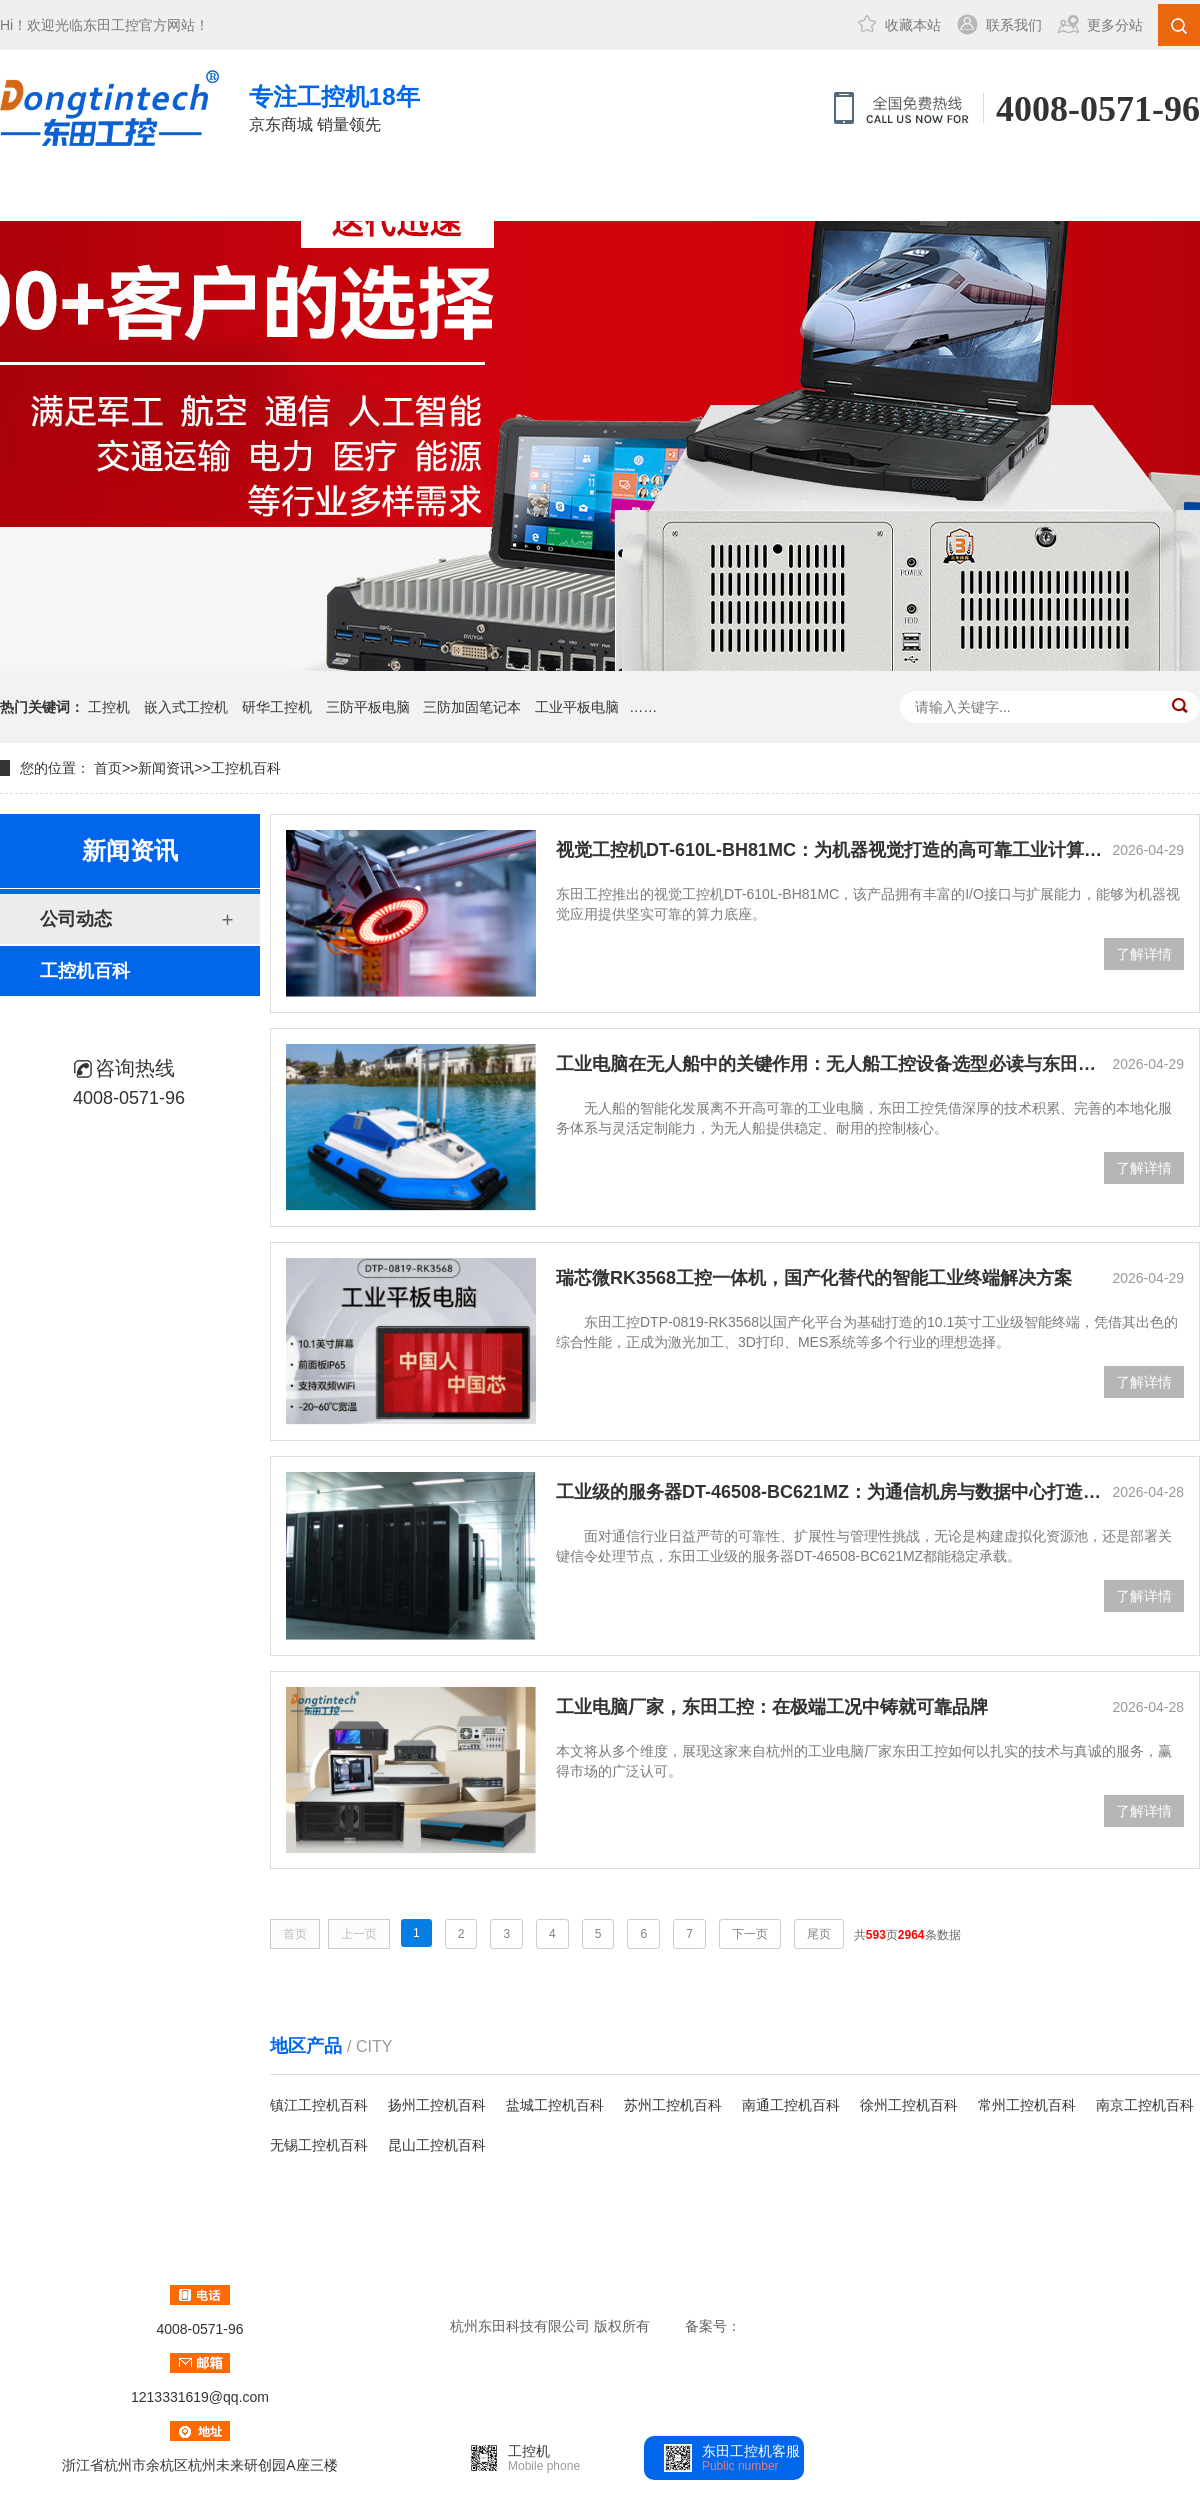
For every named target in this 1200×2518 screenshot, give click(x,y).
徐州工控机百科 (909, 2105)
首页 (108, 768)
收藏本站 (913, 25)
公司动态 (76, 919)
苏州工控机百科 (673, 2105)
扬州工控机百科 (437, 2105)
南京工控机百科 (1145, 2105)
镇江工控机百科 (319, 2105)
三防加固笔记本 (472, 707)
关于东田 (737, 193)
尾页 (819, 1934)
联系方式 (871, 193)
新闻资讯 (603, 193)
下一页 (750, 1934)
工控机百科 (246, 768)
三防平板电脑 (368, 707)
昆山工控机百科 (437, 2145)
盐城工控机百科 (555, 2105)
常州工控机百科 (1027, 2105)
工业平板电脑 (577, 707)
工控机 (109, 707)
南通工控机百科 (791, 2105)
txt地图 (1046, 2326)
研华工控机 (277, 707)
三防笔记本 (335, 193)
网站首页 (67, 193)
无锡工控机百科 (319, 2145)
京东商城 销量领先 (334, 106)
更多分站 (1115, 25)
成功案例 (469, 193)
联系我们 (1014, 25)
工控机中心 (201, 193)
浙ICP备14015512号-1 (813, 2326)
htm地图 (995, 2326)
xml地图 (941, 2326)
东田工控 (111, 25)
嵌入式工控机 (186, 707)
